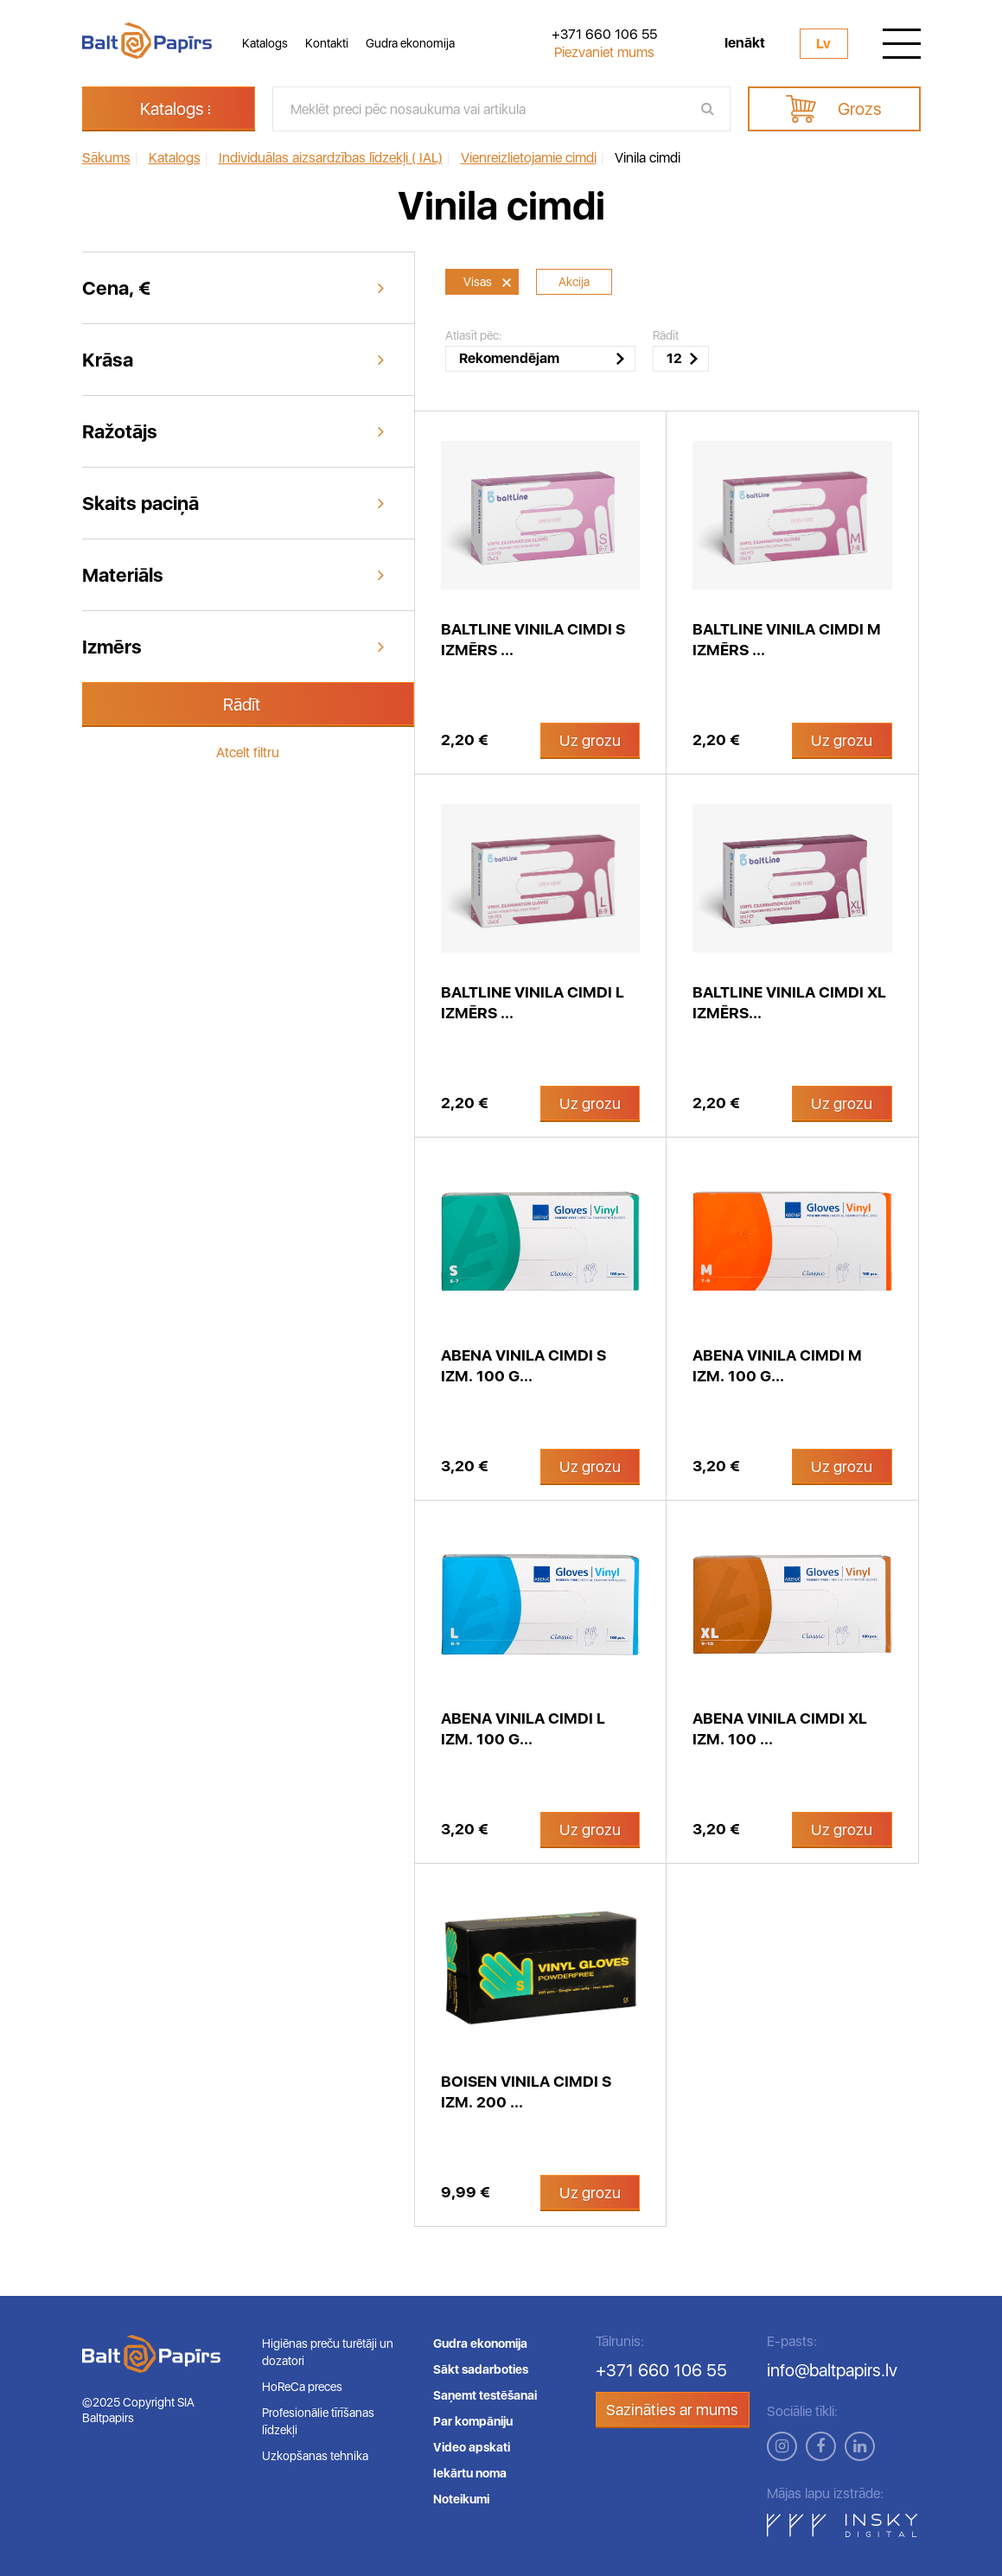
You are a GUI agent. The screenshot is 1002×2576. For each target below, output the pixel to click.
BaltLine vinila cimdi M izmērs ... (786, 639)
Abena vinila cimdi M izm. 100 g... (777, 1365)
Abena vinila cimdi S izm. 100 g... (523, 1365)
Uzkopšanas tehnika (315, 2456)
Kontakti (326, 43)
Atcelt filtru (247, 752)
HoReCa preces (302, 2387)
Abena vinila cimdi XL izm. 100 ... (779, 1728)
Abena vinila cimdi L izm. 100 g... (523, 1728)
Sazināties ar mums (672, 2410)
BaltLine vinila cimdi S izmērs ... (533, 639)
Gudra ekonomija (410, 43)
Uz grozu (590, 740)
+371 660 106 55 (604, 34)
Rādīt (241, 704)
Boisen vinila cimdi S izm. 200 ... (526, 2091)
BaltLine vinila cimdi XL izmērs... (789, 1002)
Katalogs (265, 43)
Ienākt (744, 43)
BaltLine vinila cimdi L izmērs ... (532, 1002)
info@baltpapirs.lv (832, 2370)
